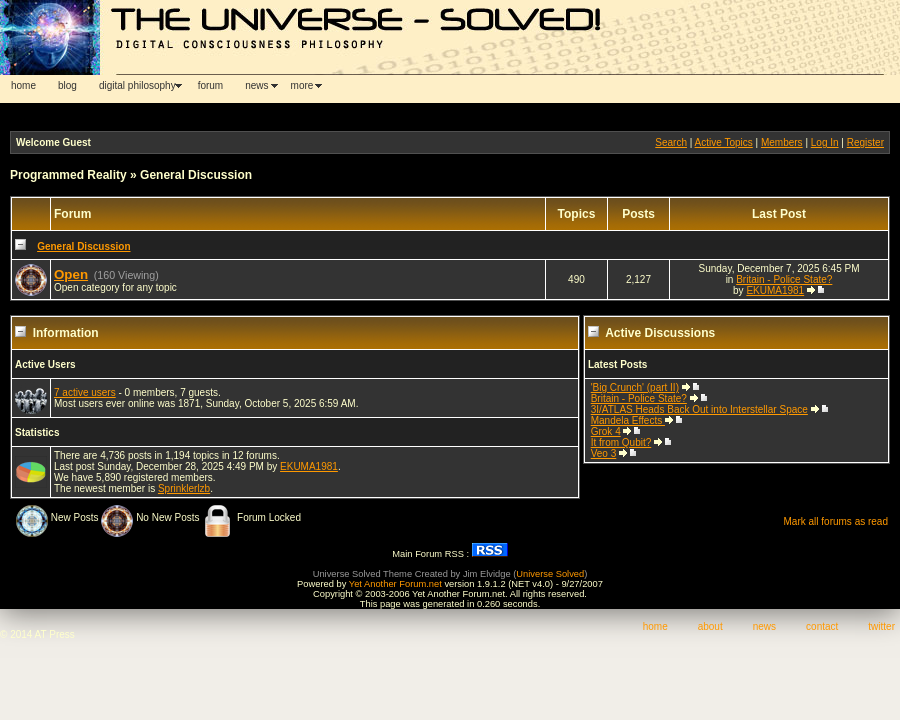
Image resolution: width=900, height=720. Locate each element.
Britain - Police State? (784, 279)
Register (865, 142)
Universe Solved (550, 574)
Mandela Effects (628, 420)
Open (71, 274)
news (256, 85)
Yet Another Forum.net (395, 584)
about (710, 626)
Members (782, 142)
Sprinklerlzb (184, 488)
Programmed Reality (68, 175)
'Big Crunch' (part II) (635, 387)
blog (67, 85)
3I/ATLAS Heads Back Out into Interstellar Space (699, 409)
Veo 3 (604, 453)
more (302, 85)
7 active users (85, 392)
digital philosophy (137, 85)
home (23, 85)
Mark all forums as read (836, 521)
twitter (881, 626)
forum (211, 85)
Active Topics (724, 142)
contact (822, 626)
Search (671, 142)
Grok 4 (606, 431)
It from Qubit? (621, 442)
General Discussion (196, 175)
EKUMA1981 (775, 290)
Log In (825, 142)
